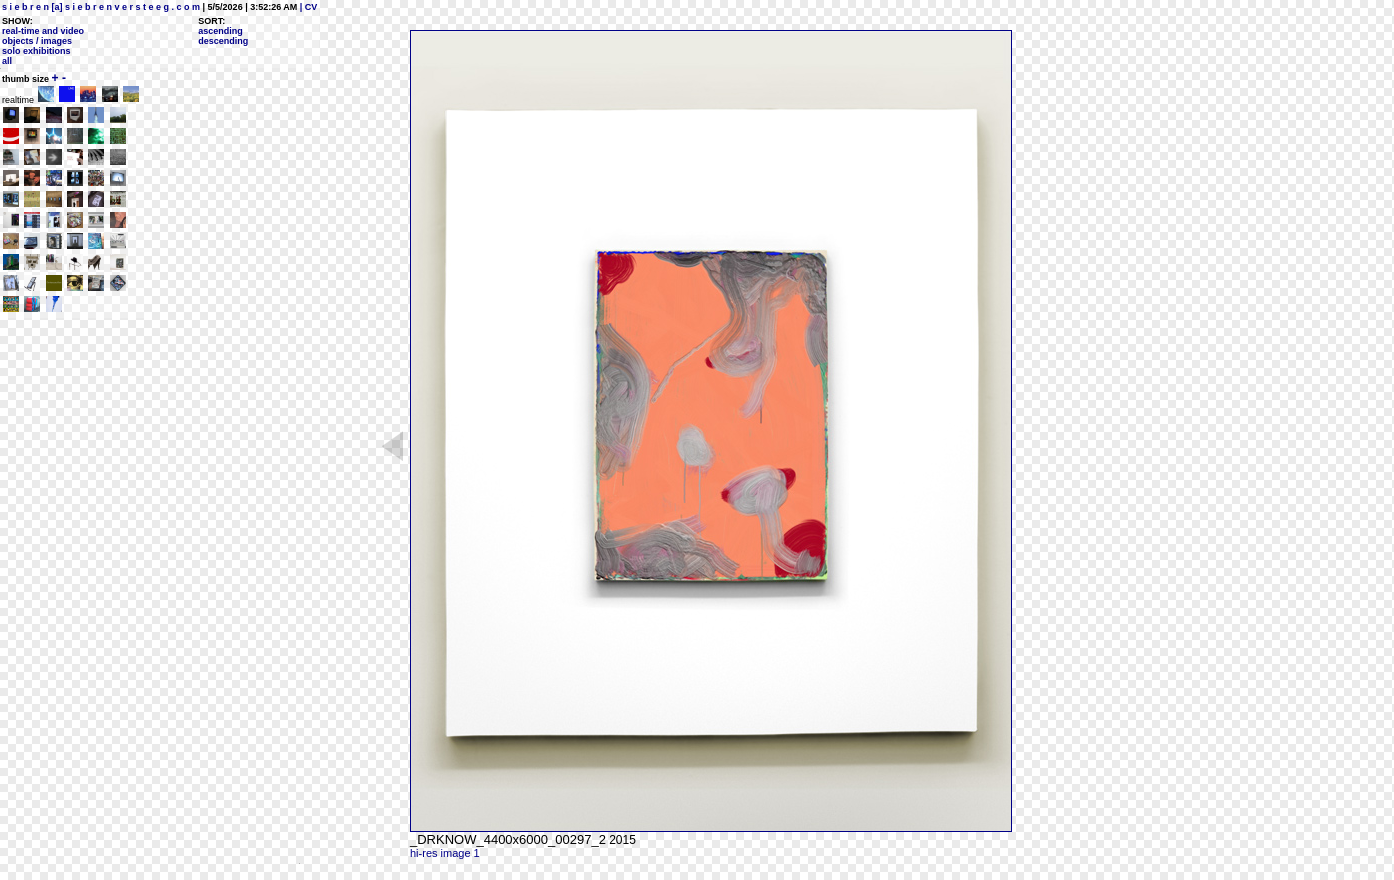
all (7, 61)
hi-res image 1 (445, 853)
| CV (307, 7)
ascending (220, 31)
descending (223, 41)
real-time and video (43, 31)
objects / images (37, 41)
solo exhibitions (36, 51)
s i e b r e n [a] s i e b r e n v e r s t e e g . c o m (101, 7)
